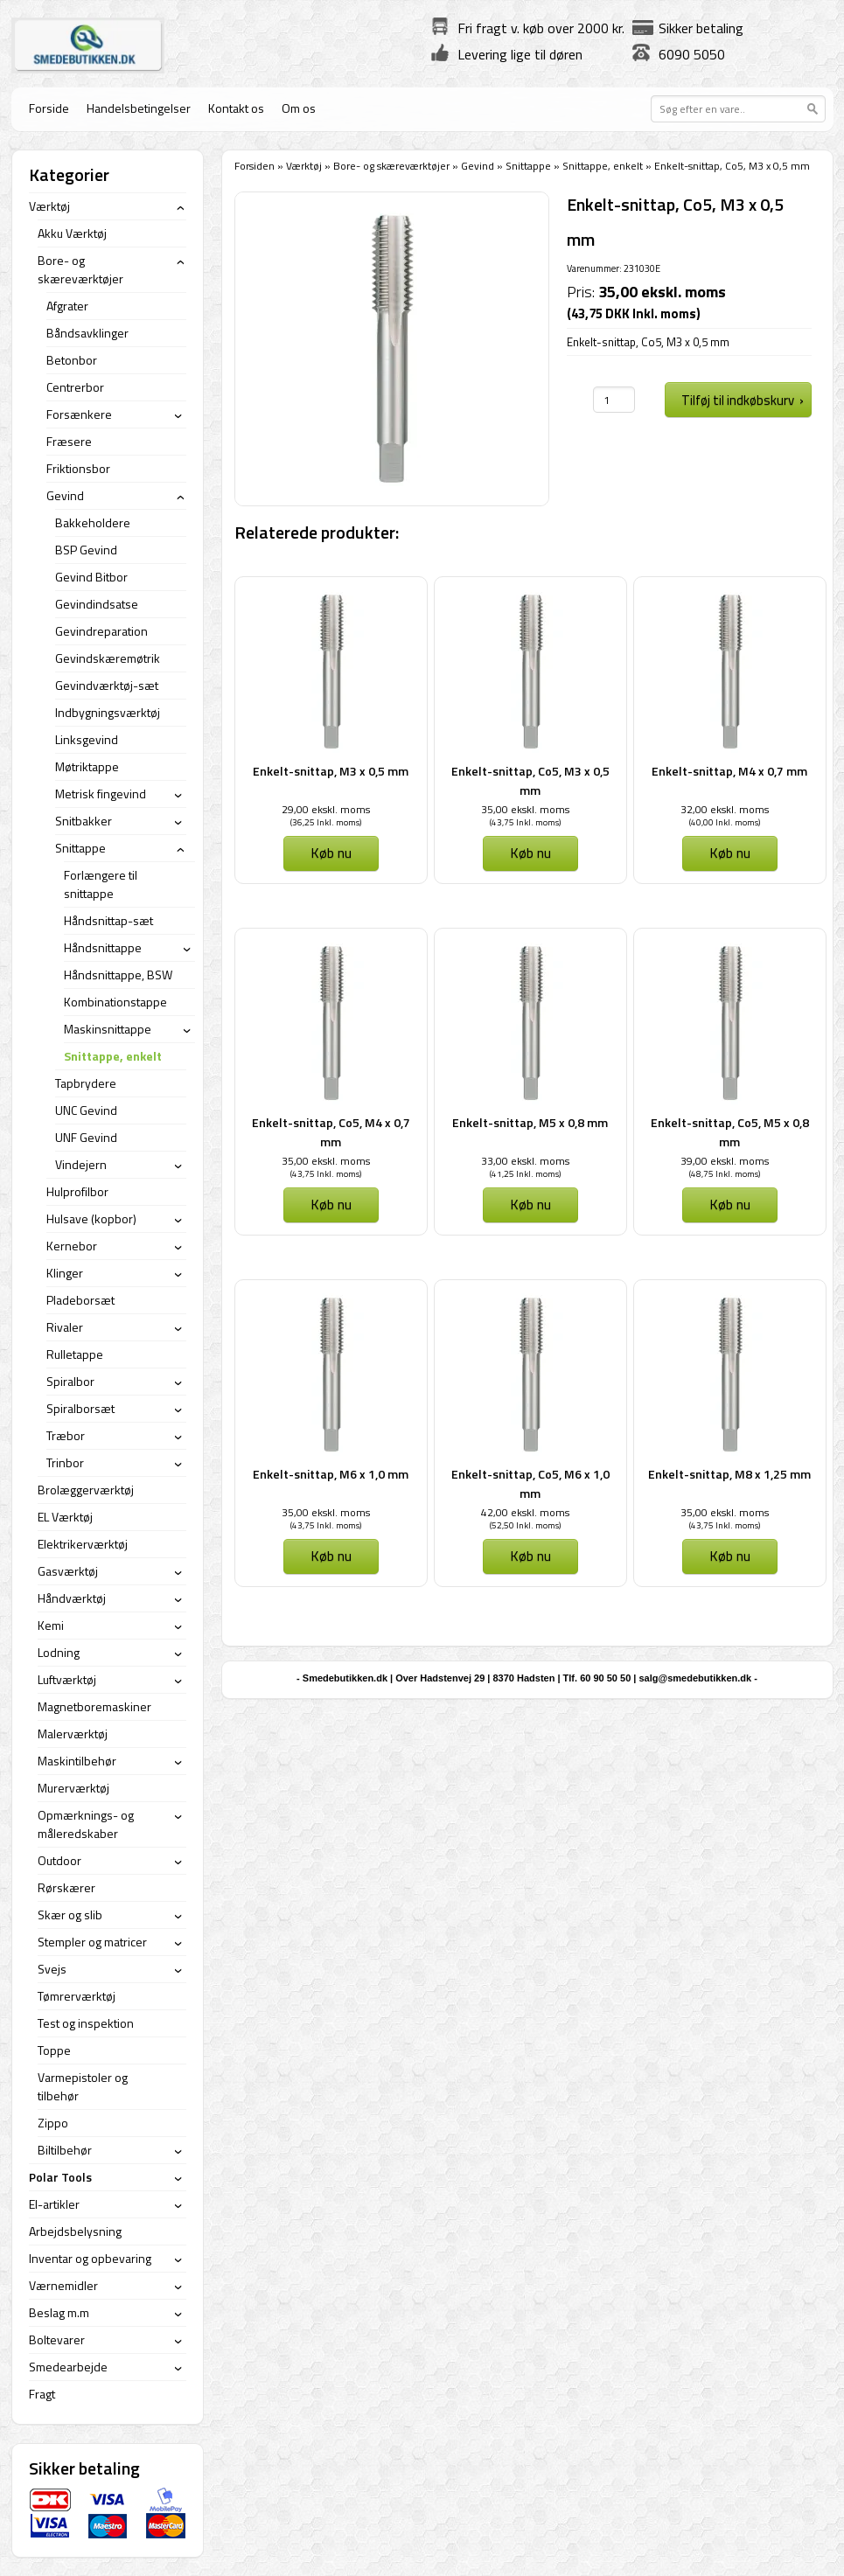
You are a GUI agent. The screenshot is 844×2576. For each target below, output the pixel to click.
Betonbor (71, 360)
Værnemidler (63, 2285)
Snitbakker (83, 820)
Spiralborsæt (80, 1408)
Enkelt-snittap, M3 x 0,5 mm (330, 771)
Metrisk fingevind (100, 793)
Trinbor (65, 1462)
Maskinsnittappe (107, 1029)
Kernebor (71, 1245)
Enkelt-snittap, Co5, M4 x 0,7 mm (331, 1132)
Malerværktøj (73, 1733)
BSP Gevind (86, 549)
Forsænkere (79, 414)
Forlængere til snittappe (100, 884)
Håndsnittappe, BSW (118, 974)
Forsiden (254, 165)
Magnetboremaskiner (94, 1706)
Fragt (42, 2394)
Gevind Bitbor (91, 576)
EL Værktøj (65, 1516)
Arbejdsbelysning (75, 2231)
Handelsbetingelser (139, 108)
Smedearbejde (68, 2366)
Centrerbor (75, 387)
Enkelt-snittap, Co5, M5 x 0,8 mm (730, 1132)
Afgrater (67, 305)
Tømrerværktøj (76, 1996)
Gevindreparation (101, 631)
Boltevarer (57, 2339)
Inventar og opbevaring (90, 2258)
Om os (299, 108)
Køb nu (331, 852)
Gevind (477, 165)
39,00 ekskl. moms (724, 1160)
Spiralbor (70, 1381)
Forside (49, 108)
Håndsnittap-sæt (108, 920)
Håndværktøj (72, 1598)
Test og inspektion (86, 2023)
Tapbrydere (85, 1083)
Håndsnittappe (103, 947)
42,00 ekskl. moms (525, 1512)
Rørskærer (66, 1887)
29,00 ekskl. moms (326, 809)
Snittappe (528, 165)
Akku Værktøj (72, 233)
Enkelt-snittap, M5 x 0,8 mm (530, 1122)
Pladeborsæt (80, 1300)
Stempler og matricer (92, 1941)
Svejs (52, 1969)
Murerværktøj (73, 1788)
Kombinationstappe (115, 1001)
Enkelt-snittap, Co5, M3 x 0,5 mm (530, 780)
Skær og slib (70, 1914)
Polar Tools (60, 2177)
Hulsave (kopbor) (91, 1218)
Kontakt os (236, 108)
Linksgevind (86, 739)
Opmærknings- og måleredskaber (86, 1824)
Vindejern (81, 1164)
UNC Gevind (86, 1110)
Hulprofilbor (77, 1191)
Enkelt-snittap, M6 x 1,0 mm (330, 1474)
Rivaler (64, 1327)
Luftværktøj (67, 1679)
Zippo (53, 2122)
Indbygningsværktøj (107, 712)
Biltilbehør (65, 2150)
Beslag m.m (59, 2312)
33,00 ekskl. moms (525, 1160)
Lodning (59, 1652)
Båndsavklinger (87, 333)
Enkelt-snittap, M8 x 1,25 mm (729, 1474)
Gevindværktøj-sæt (106, 685)
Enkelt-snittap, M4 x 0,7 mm (729, 771)
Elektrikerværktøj (83, 1544)
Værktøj (304, 165)
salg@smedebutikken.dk (694, 1678)
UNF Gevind (86, 1137)
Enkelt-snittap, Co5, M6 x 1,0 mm (530, 1483)
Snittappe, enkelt (602, 165)
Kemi (51, 1625)
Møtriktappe (87, 766)
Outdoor (59, 1860)
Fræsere (69, 441)
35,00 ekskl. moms (525, 809)
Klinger (64, 1273)
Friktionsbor (78, 468)
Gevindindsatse (96, 604)
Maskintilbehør (77, 1760)
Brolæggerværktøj (86, 1489)
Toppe (54, 2050)
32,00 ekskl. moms (724, 809)
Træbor (65, 1435)
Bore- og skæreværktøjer (391, 165)
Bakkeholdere (92, 522)
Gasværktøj (68, 1571)
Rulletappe (74, 1354)
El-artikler (54, 2204)
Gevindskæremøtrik (107, 658)
